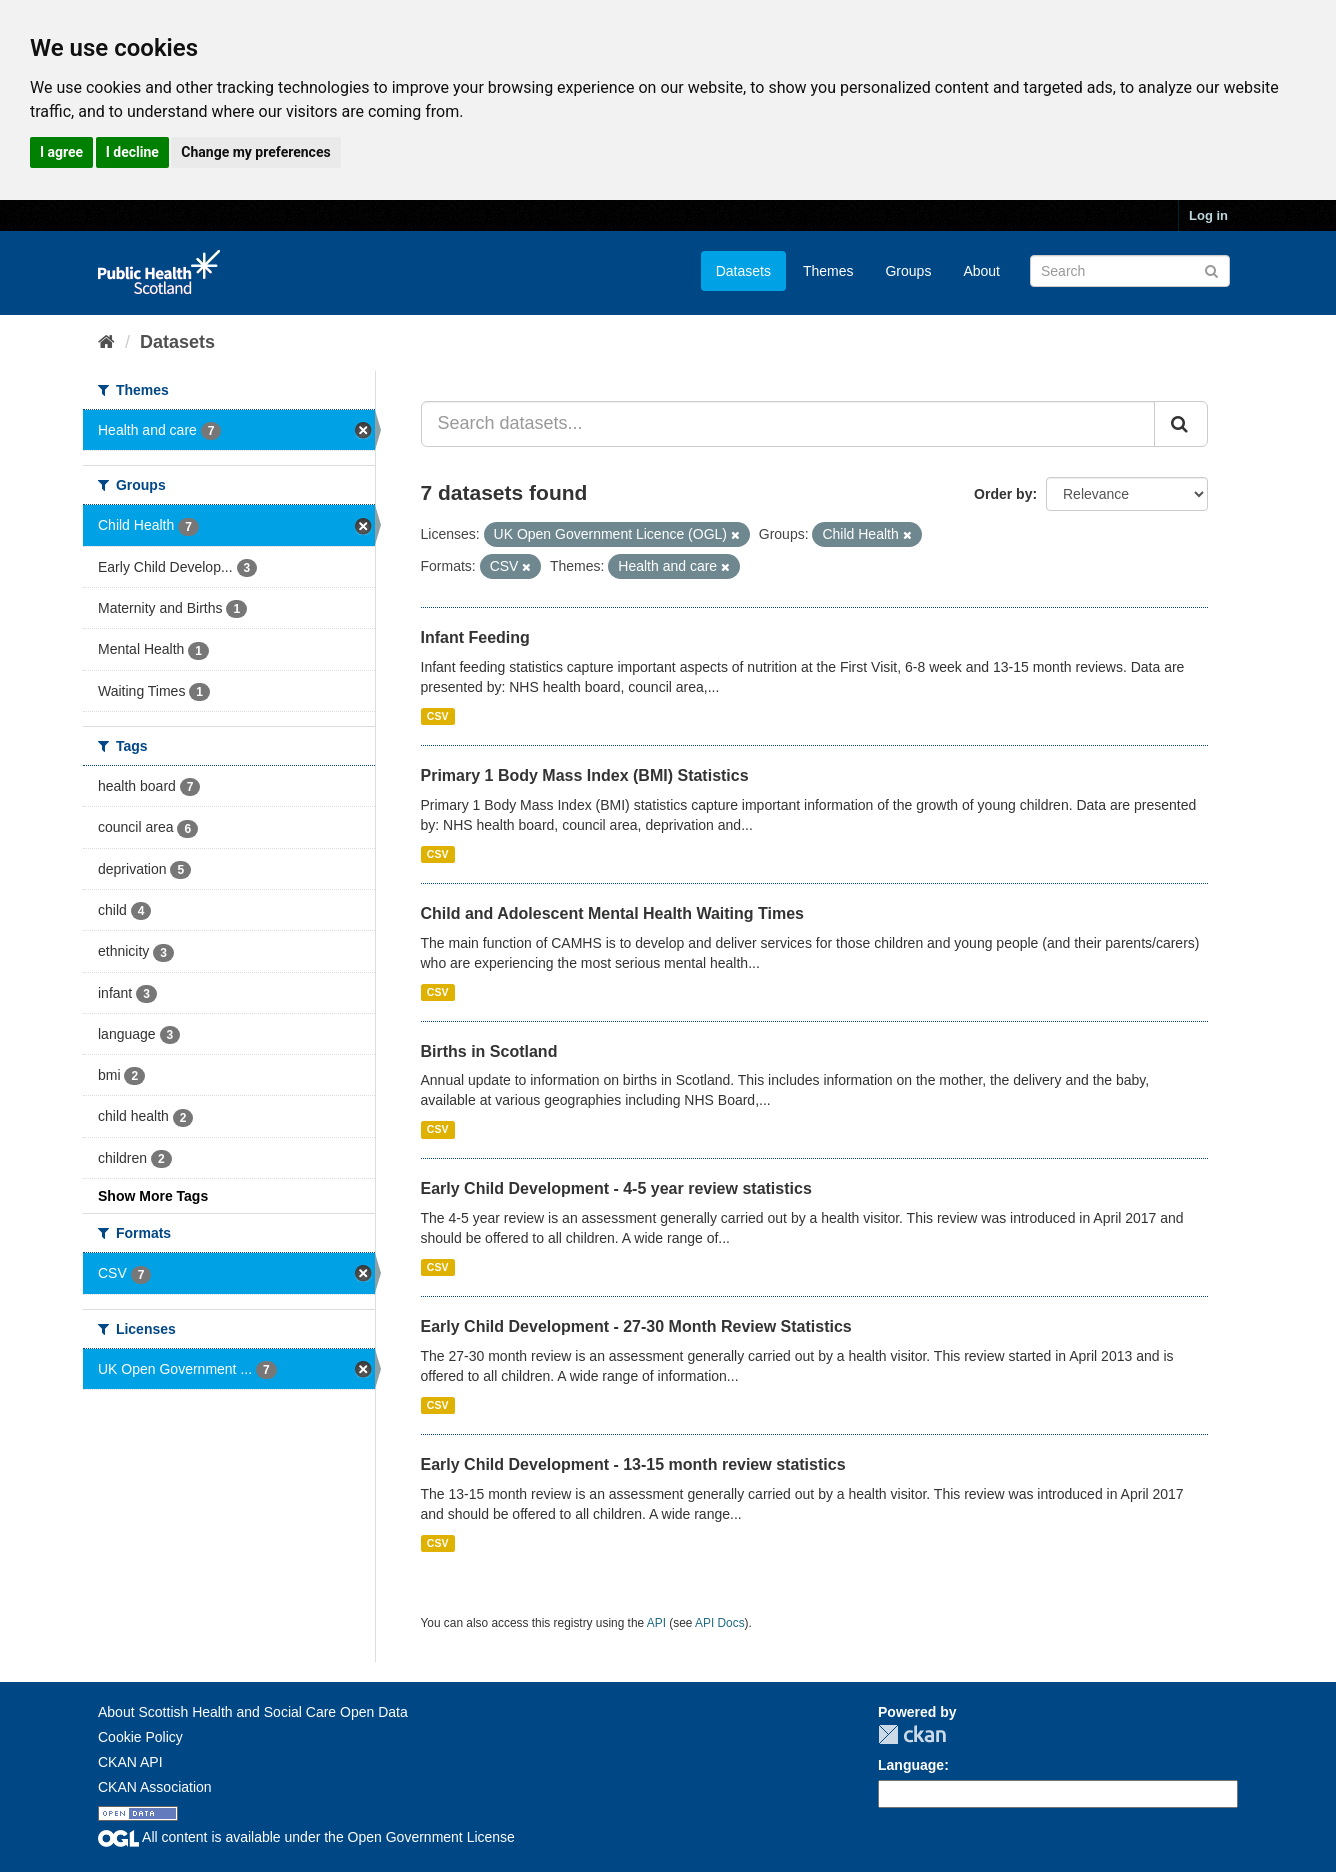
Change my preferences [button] (255, 152)
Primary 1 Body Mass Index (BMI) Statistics (585, 775)
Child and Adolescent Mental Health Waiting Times (612, 913)
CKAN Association (155, 1787)
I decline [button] (132, 152)
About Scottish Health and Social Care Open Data (253, 1712)
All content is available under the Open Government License (306, 1837)
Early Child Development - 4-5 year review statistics (616, 1188)
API (656, 1623)
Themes (828, 271)
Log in (1208, 215)
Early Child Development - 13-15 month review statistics (633, 1464)
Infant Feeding (475, 637)
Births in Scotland (489, 1051)
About (981, 271)
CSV (438, 716)
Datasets (743, 271)
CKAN (912, 1734)
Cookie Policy (140, 1737)
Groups (908, 271)
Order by (1003, 494)
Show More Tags (153, 1196)
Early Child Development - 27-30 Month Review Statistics (636, 1326)
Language (911, 1765)
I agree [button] (61, 152)
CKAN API (130, 1762)
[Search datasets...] (788, 424)
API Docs (720, 1623)
